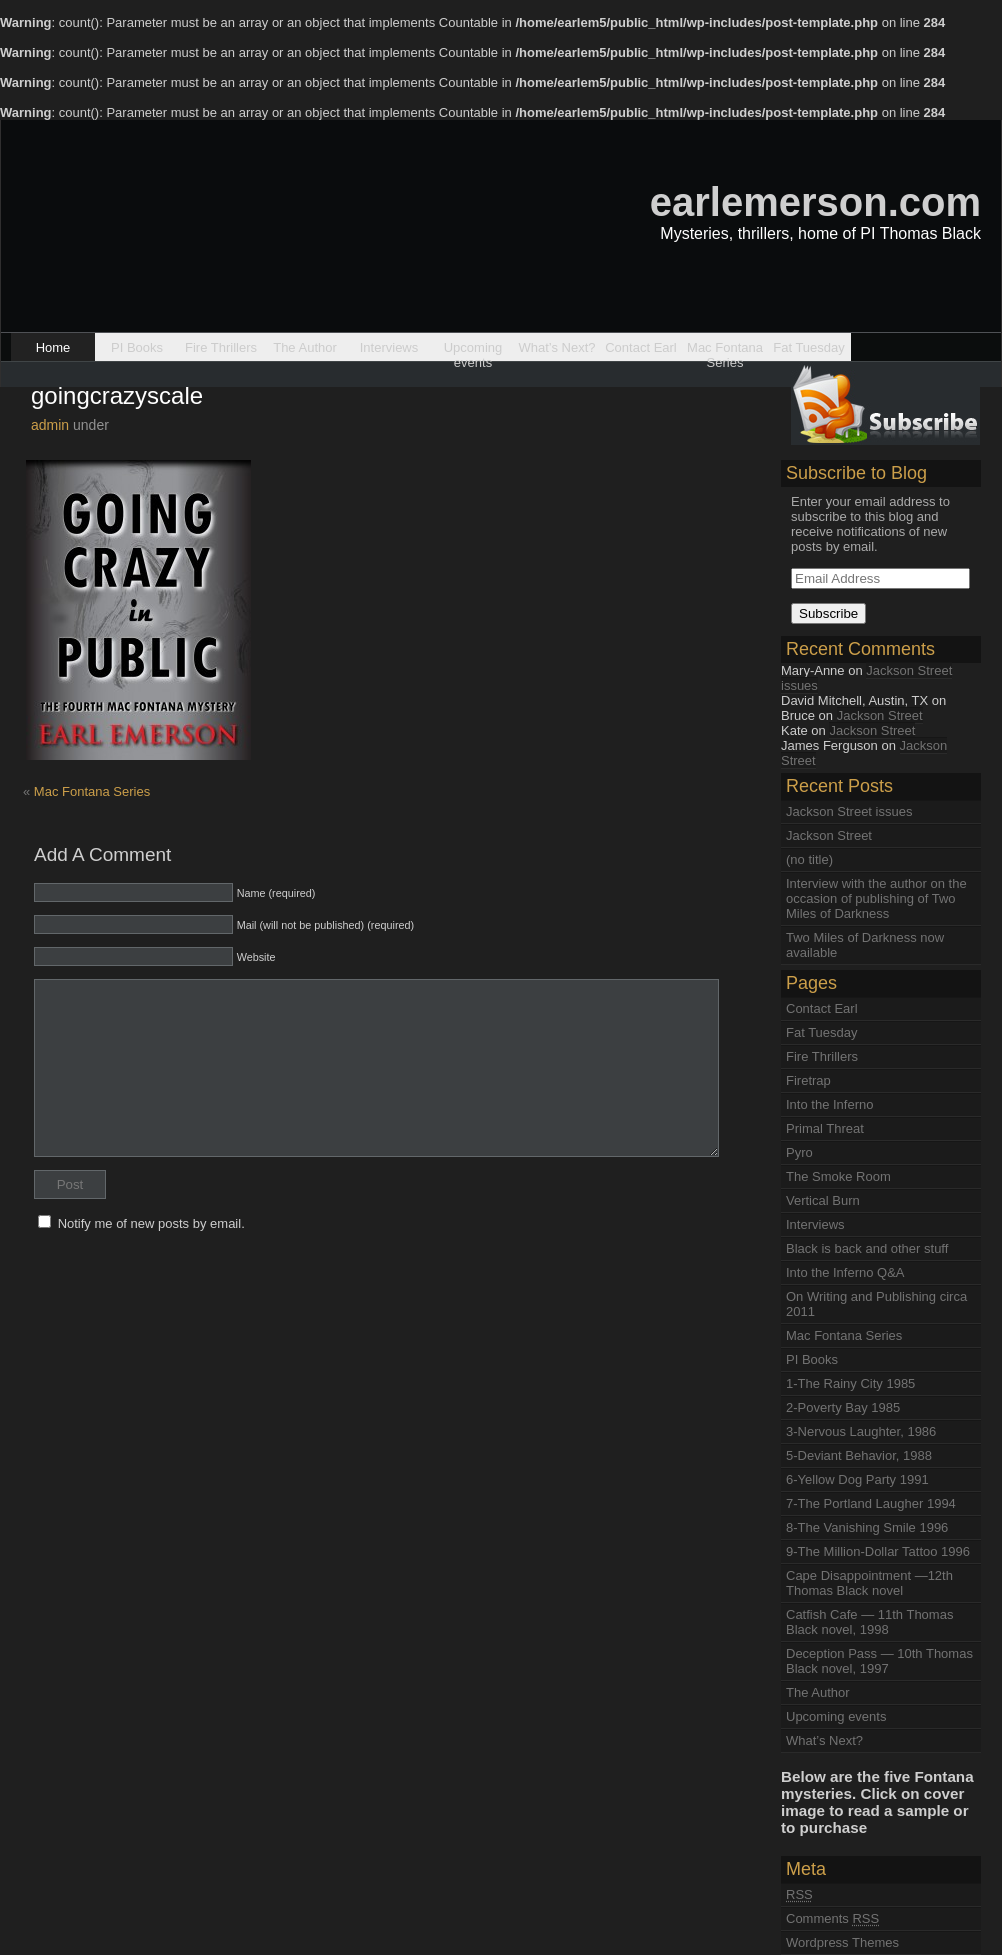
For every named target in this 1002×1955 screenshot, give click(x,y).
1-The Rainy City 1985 (850, 1383)
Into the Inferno (829, 1104)
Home (53, 347)
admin (50, 425)
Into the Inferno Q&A (845, 1272)
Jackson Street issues (866, 678)
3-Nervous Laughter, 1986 (861, 1431)
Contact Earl (641, 347)
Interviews (389, 347)
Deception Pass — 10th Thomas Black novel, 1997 (879, 1661)
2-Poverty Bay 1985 (843, 1407)
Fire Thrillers (221, 347)
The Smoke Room (838, 1176)
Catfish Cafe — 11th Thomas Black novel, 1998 (869, 1622)
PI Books (137, 347)
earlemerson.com (815, 202)
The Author (305, 347)
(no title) (809, 859)
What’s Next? (556, 347)
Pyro (799, 1152)
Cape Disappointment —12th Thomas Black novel (869, 1583)
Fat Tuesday (809, 347)
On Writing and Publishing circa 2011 (876, 1304)
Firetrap (808, 1080)
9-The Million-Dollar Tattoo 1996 (878, 1551)
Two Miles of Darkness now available (865, 945)
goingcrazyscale (117, 395)
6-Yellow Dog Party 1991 (857, 1479)
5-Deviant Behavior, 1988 (859, 1455)
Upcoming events (473, 350)
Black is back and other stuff (867, 1248)
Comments (832, 1918)
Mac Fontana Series (725, 350)
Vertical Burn (823, 1200)
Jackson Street (880, 715)
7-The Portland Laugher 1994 (871, 1503)
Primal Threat (825, 1128)
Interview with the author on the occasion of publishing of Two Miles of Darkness (876, 898)
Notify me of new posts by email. (151, 1223)
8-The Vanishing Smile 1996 (867, 1527)
